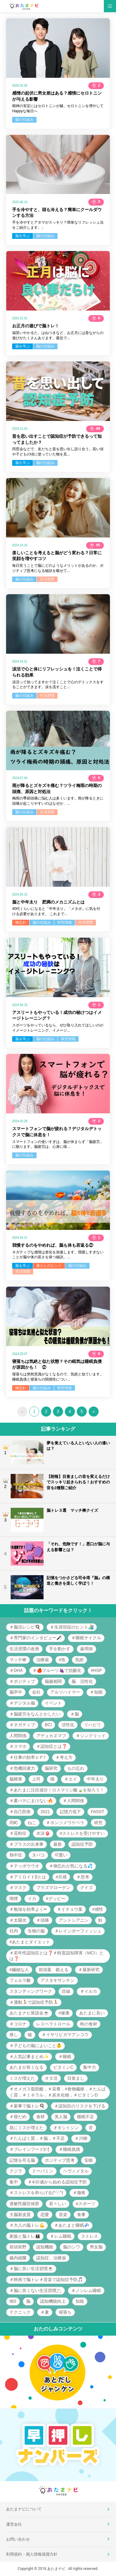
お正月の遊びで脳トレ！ (35, 325)
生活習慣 (47, 579)
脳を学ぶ (22, 236)
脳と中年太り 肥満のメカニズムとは (48, 902)
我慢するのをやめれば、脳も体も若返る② (52, 1245)
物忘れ (20, 922)
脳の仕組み (24, 119)
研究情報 (64, 922)
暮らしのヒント (49, 1265)
